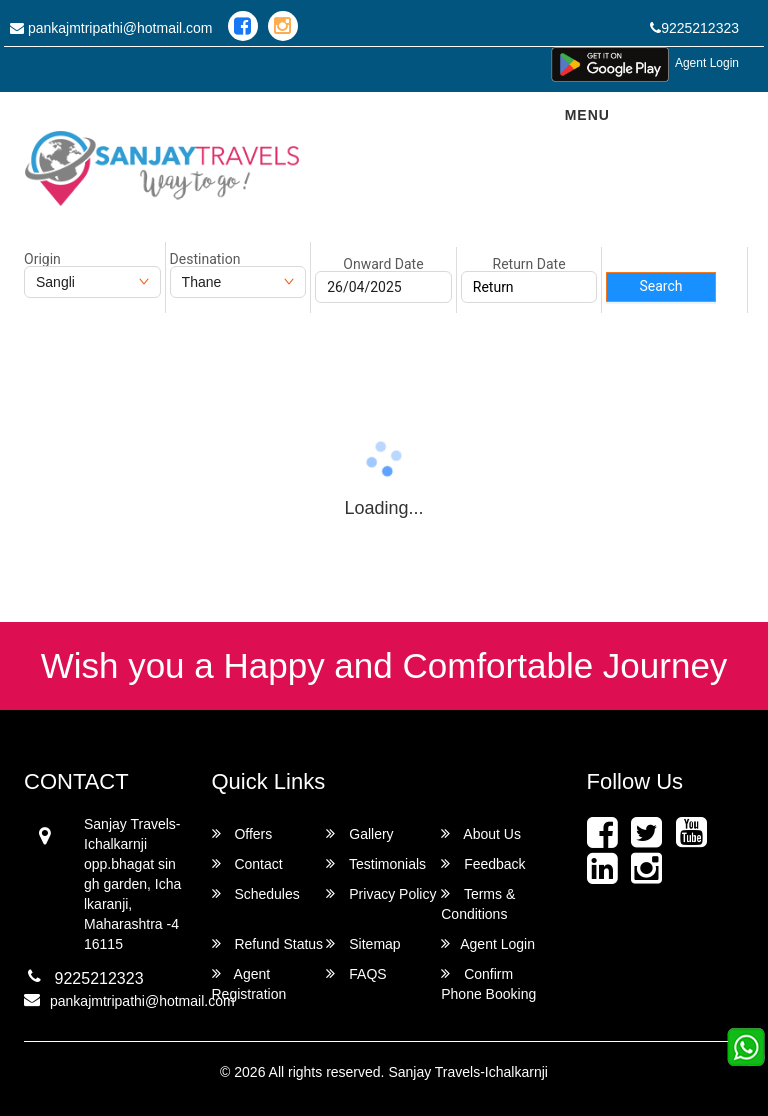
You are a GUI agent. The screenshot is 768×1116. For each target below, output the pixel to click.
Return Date (529, 264)
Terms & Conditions (478, 903)
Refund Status (268, 943)
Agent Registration (249, 983)
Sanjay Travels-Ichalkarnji (468, 1072)
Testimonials (376, 863)
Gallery (359, 833)
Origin (42, 259)
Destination (205, 259)
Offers (242, 833)
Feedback (483, 863)
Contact (247, 863)
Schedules (256, 893)
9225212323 (694, 28)
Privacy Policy (381, 893)
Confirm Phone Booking (488, 983)
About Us (481, 833)
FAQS (356, 973)
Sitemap (363, 943)
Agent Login (707, 63)
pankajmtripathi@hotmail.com (111, 28)
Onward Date (383, 264)
